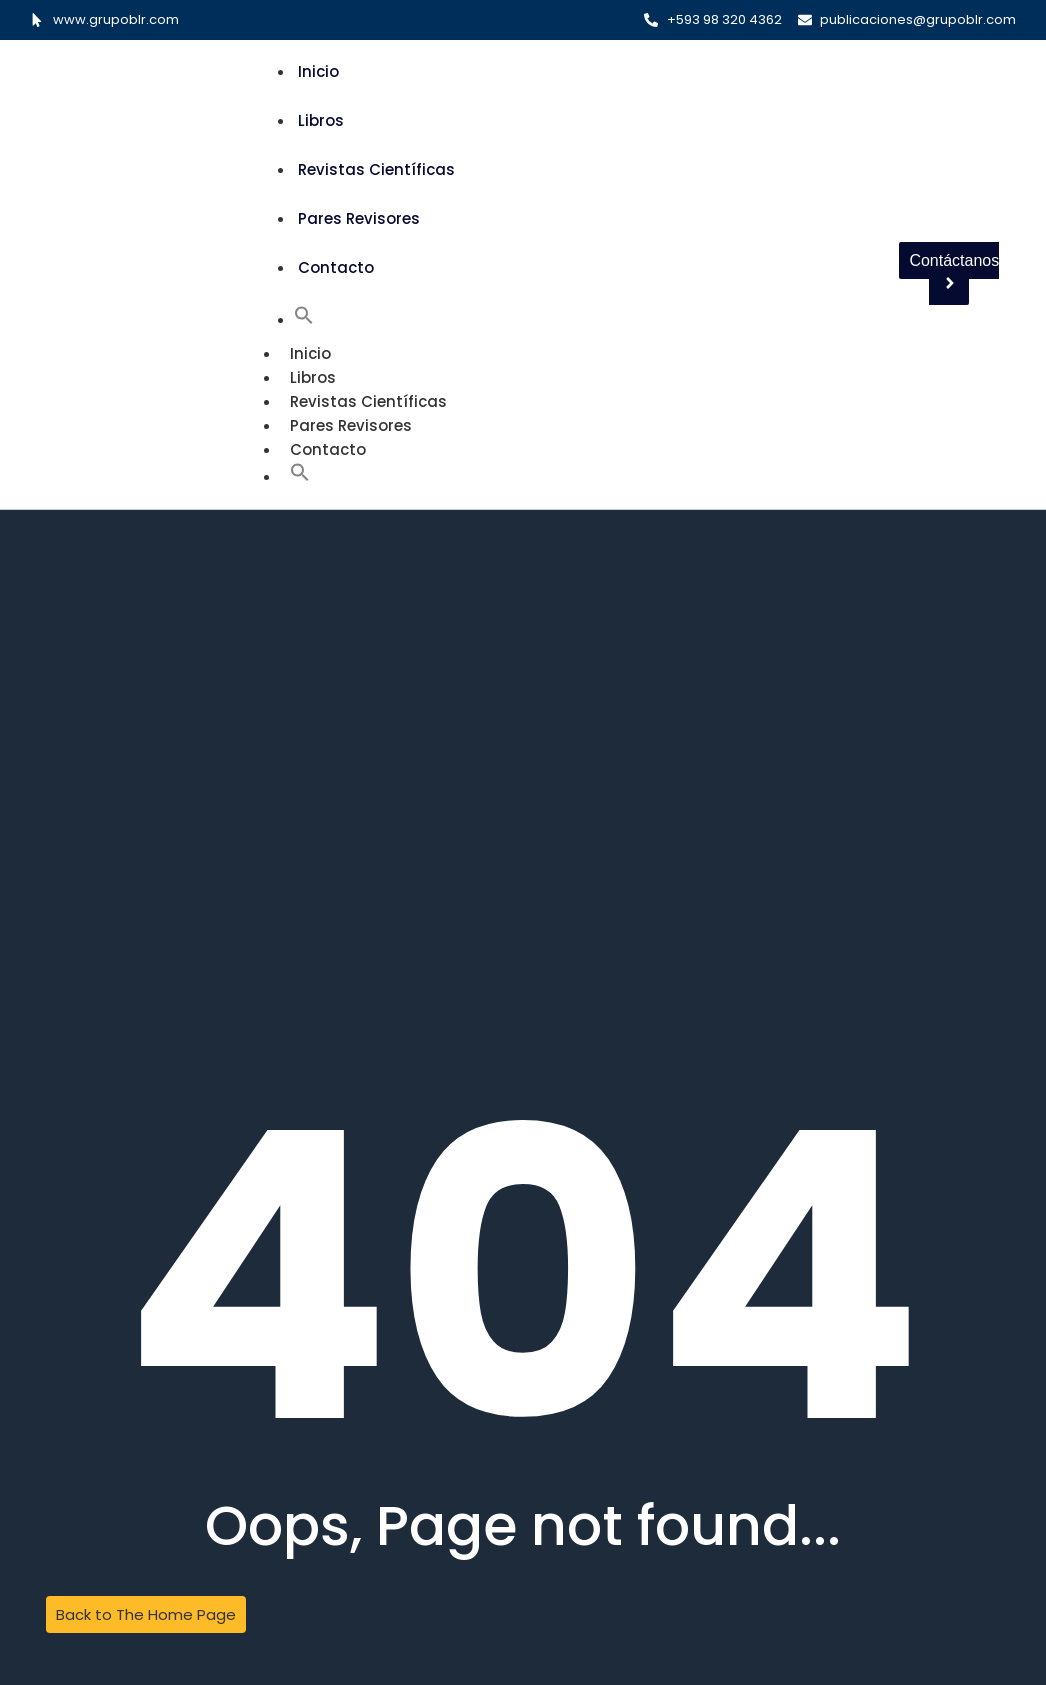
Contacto (336, 267)
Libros (321, 120)
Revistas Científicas (376, 169)
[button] (304, 319)
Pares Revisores (359, 218)
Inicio (318, 71)
